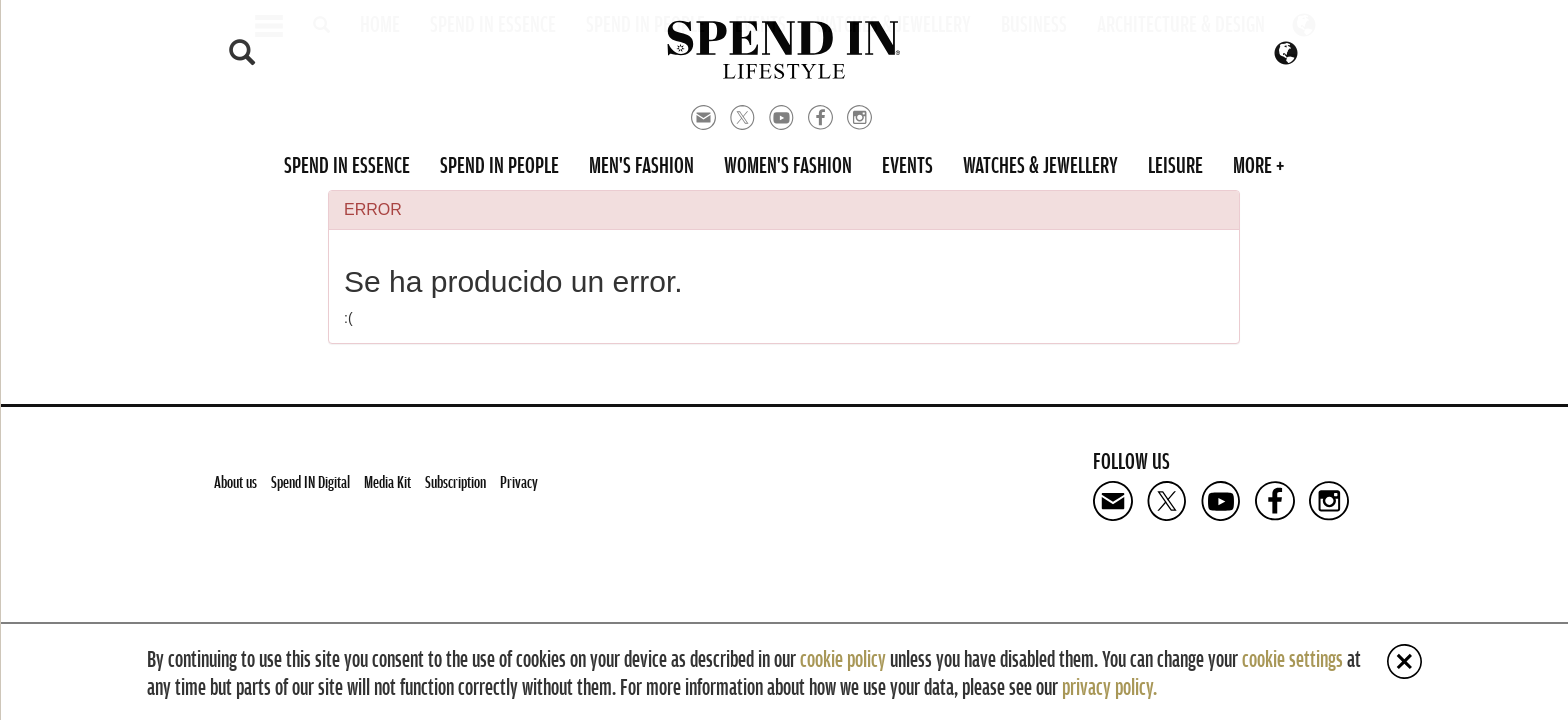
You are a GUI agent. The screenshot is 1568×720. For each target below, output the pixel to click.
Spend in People (499, 164)
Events (907, 164)
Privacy (519, 481)
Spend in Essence (347, 164)
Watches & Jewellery (1040, 164)
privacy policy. (1109, 686)
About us (235, 481)
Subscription (455, 481)
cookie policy (843, 658)
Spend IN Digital (310, 481)
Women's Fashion (788, 164)
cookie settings (1292, 658)
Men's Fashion (641, 164)
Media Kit (387, 481)
